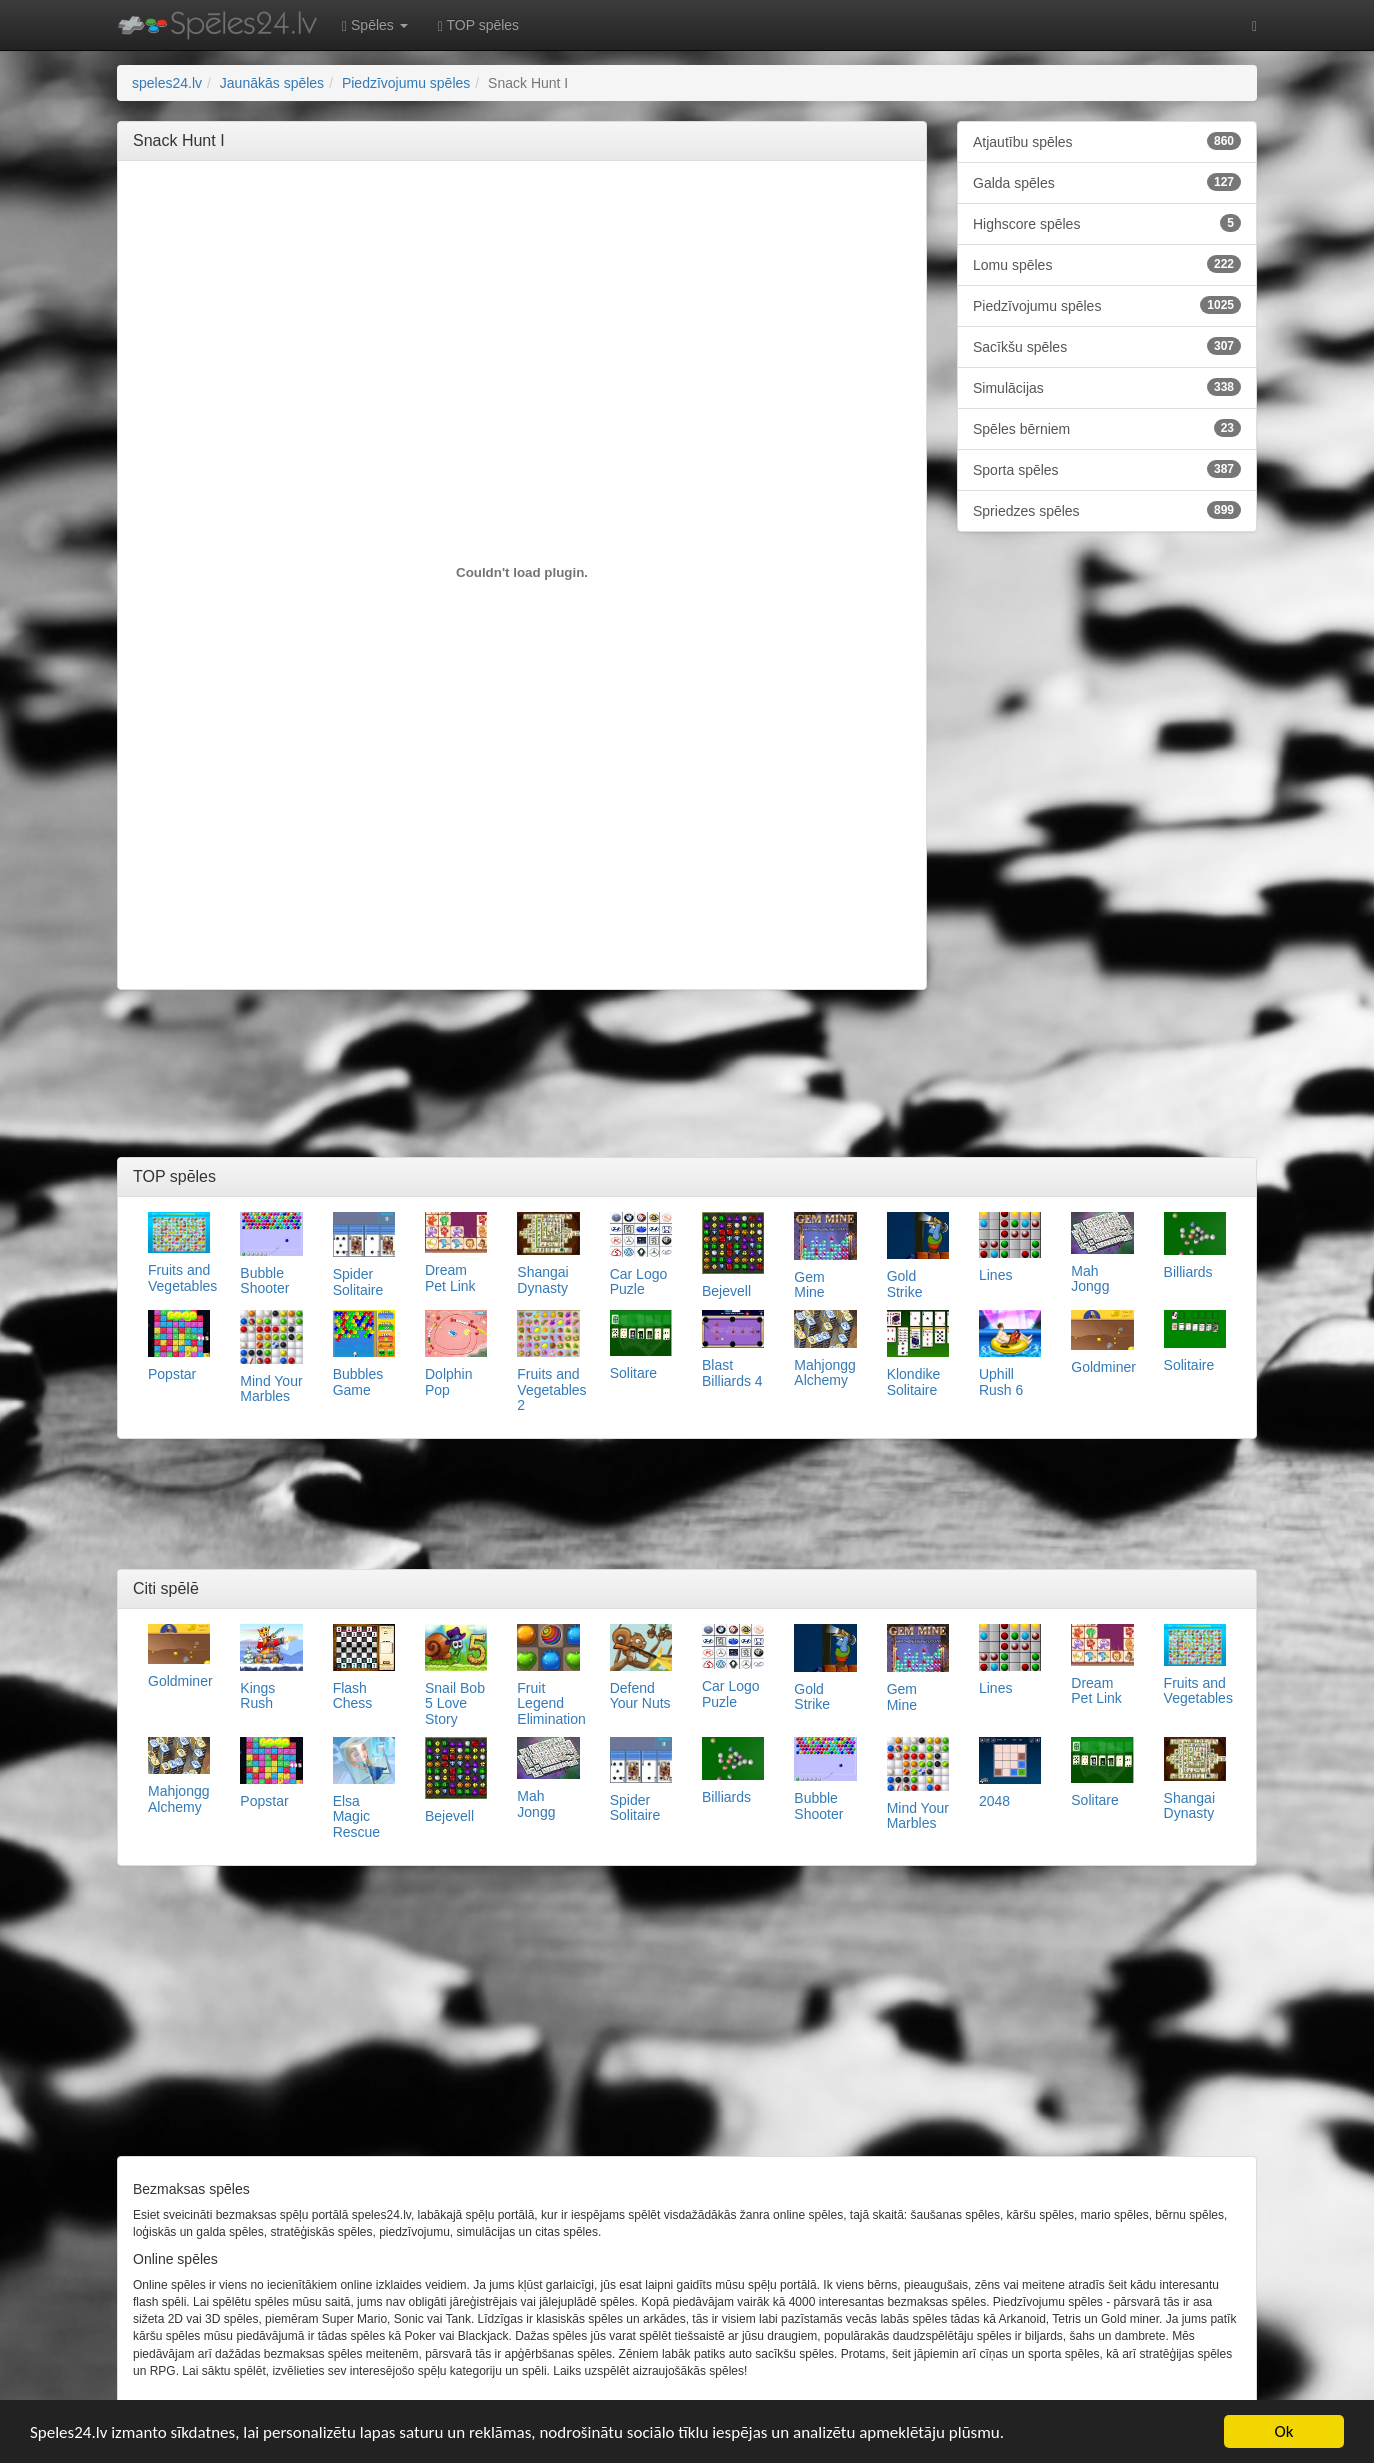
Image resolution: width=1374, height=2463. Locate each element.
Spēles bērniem (1107, 428)
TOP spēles (478, 25)
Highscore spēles (1107, 223)
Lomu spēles (1107, 264)
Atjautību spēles (1107, 141)
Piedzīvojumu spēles (1107, 305)
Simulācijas (1107, 387)
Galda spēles (1107, 182)
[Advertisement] (522, 221)
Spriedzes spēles (1107, 510)
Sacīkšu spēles (1107, 346)
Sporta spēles (1107, 469)
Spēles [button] (375, 25)
